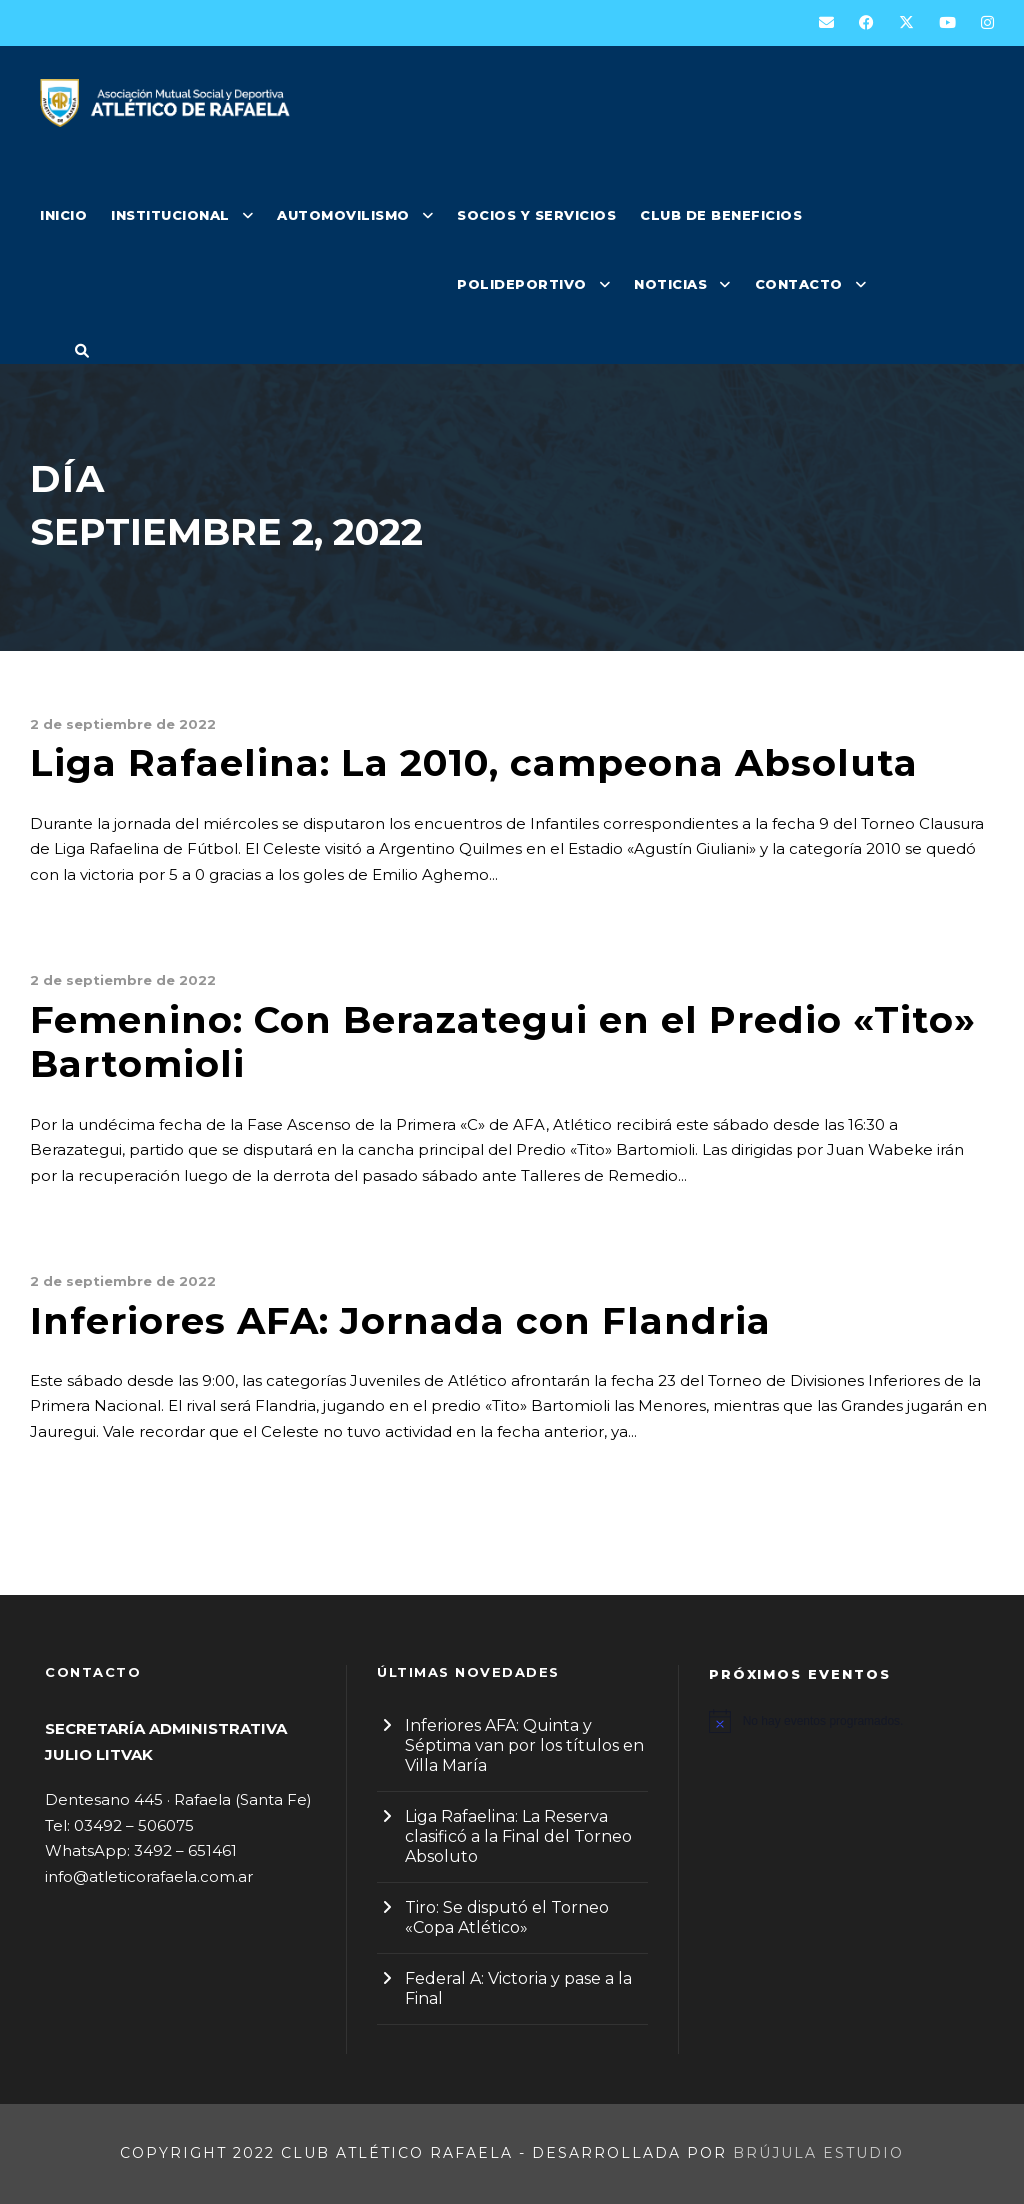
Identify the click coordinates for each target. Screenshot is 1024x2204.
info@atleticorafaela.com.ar (149, 1876)
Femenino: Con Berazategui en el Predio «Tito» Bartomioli (503, 1041)
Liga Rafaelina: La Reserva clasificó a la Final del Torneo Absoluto (518, 1836)
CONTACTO (799, 284)
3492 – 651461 (185, 1850)
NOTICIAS (670, 284)
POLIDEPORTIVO (522, 284)
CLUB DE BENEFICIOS (721, 215)
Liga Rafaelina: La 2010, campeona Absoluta (474, 762)
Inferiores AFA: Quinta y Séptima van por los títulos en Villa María (524, 1745)
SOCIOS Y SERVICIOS (536, 215)
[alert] (844, 1721)
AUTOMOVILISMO (343, 215)
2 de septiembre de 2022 (123, 724)
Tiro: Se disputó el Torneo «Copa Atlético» (507, 1917)
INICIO (63, 215)
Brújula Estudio (818, 2153)
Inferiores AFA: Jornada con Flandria (400, 1320)
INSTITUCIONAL (170, 215)
